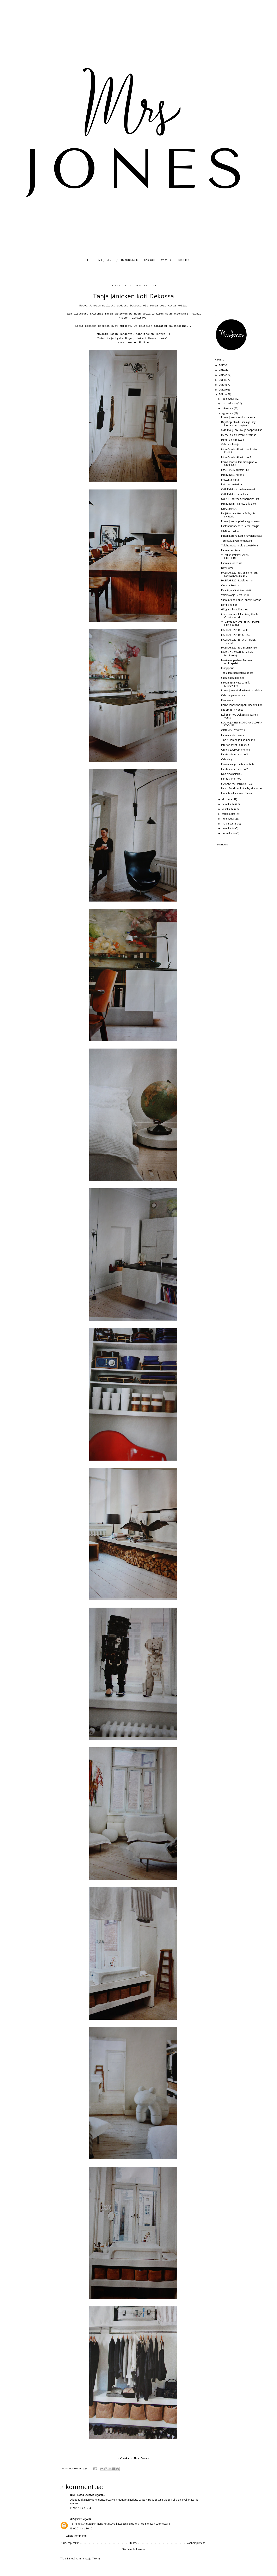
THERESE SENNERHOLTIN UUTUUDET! (235, 556)
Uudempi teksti (70, 2543)
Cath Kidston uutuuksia (234, 494)
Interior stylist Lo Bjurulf (235, 745)
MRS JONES (104, 260)
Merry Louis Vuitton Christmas (238, 435)
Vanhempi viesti (196, 2543)
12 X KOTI (149, 260)
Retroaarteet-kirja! (231, 484)
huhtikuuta (228, 818)
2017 (222, 365)
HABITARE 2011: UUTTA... (236, 635)
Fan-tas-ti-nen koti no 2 (234, 769)
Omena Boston (230, 585)
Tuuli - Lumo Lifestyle (82, 2495)
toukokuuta (229, 814)
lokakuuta (228, 408)
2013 (222, 384)
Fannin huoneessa (231, 563)
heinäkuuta (228, 804)
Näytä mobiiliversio (133, 2549)
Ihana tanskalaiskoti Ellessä (237, 793)
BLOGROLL (184, 260)
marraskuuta (229, 403)
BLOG (89, 260)
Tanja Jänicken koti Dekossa (237, 673)
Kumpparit (227, 668)
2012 (222, 389)
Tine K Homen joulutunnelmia (238, 740)
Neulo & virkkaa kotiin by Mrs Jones (241, 788)
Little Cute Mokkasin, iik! (235, 470)
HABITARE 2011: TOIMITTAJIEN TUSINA (238, 641)
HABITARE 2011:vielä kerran (237, 580)
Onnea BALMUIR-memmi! (236, 749)
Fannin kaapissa (230, 550)
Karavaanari (228, 700)
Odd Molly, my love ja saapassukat (241, 430)
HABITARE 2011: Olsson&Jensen (239, 647)
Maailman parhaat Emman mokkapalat (236, 661)
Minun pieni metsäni (233, 439)
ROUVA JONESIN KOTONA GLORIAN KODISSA (241, 724)
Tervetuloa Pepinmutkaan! (236, 540)
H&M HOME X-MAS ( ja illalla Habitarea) (237, 654)
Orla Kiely (226, 759)
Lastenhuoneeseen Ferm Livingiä (240, 526)
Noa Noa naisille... (231, 774)
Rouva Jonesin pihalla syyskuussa (240, 521)
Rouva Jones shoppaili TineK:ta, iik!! (241, 705)
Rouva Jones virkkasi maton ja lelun (241, 690)
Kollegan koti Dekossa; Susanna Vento (239, 716)
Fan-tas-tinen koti (231, 778)
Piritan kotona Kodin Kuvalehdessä (241, 536)
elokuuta (227, 799)
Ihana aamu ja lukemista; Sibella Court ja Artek (239, 616)
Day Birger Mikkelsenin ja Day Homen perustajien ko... (238, 423)
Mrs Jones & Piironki (232, 474)
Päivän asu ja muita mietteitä (237, 764)
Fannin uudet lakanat (233, 735)
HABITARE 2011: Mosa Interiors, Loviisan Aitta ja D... (239, 574)
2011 (222, 394)
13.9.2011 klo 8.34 (80, 2508)
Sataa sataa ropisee (232, 678)
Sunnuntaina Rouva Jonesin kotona (241, 600)
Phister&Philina (230, 479)
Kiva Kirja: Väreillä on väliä (236, 590)
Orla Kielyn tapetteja (233, 695)
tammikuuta (229, 833)
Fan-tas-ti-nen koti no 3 (234, 754)
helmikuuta (228, 828)
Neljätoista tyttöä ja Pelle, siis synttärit (238, 515)
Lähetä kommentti (76, 2535)
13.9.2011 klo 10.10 (81, 2528)
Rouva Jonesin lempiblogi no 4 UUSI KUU (239, 463)
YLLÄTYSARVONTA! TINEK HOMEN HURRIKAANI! (240, 624)
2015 (222, 375)
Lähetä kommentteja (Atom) (83, 2558)
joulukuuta (228, 398)
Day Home (227, 568)
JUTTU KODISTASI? (127, 260)
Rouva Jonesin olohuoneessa (238, 417)
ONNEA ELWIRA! (230, 531)
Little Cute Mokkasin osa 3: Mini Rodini (239, 451)
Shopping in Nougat (232, 709)
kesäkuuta (228, 809)
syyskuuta (228, 413)
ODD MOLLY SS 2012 (233, 730)
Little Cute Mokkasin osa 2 (236, 457)
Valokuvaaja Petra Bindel (235, 595)
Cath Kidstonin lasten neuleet (238, 489)
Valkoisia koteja (230, 444)
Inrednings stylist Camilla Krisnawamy (235, 684)
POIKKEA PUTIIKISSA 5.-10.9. (237, 783)
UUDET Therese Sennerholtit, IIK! (240, 499)
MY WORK (166, 260)
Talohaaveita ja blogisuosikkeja (239, 545)
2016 (222, 370)
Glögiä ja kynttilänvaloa (234, 609)
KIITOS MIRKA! (229, 508)
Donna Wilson (229, 604)
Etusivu (133, 2543)
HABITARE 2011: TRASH (234, 630)
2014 (222, 380)
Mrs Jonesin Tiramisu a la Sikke (239, 503)
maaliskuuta (229, 823)
